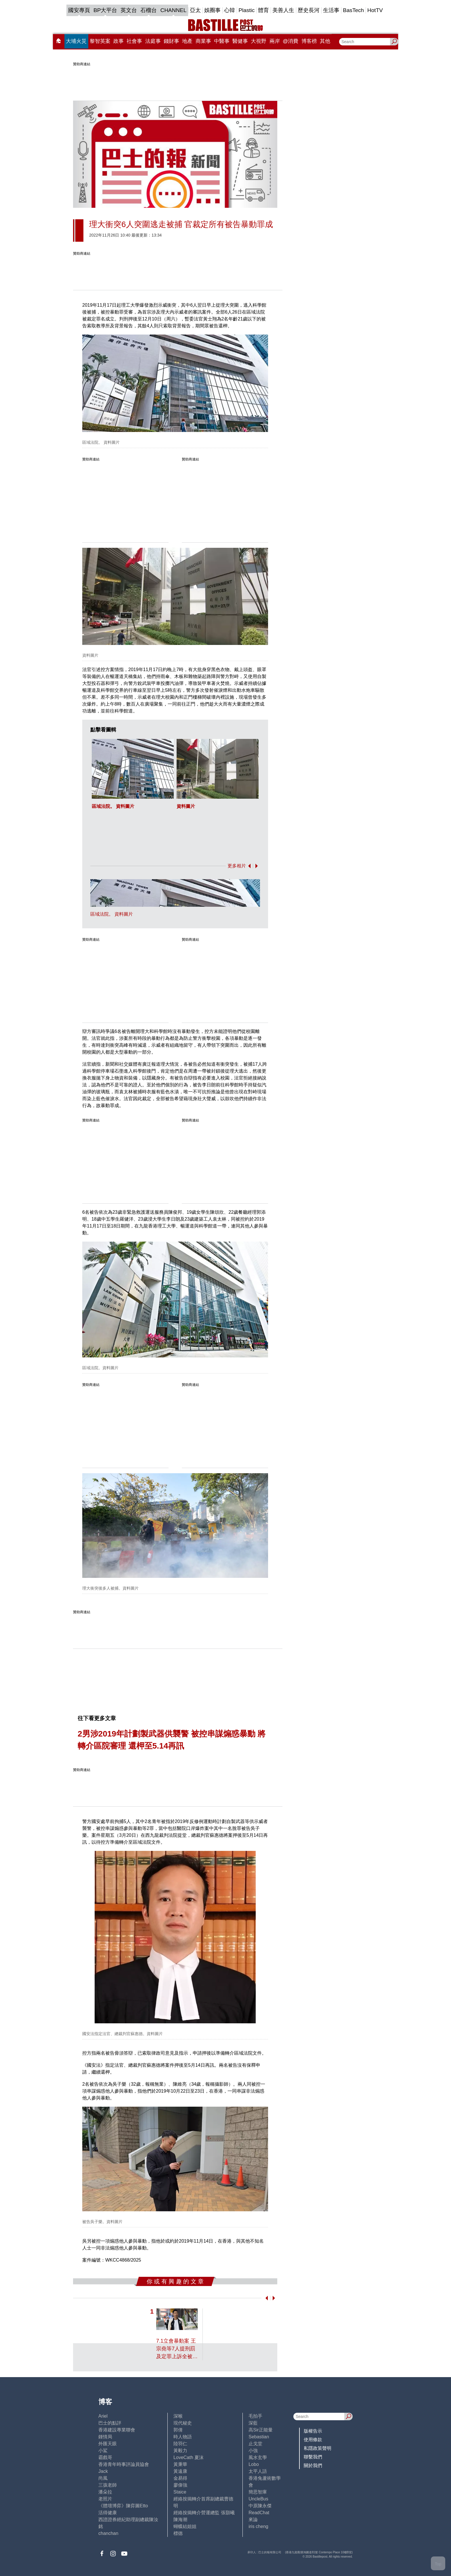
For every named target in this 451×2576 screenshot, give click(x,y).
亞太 (195, 10)
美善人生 (283, 10)
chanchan (108, 2533)
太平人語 (258, 2471)
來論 (253, 2519)
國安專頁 (79, 10)
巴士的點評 (109, 2423)
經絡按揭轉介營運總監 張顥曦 (203, 2512)
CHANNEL (173, 10)
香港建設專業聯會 (116, 2429)
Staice (179, 2491)
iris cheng (258, 2526)
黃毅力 (180, 2450)
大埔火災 (76, 41)
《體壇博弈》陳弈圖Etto (123, 2505)
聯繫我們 (313, 2456)
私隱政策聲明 (317, 2448)
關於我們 (313, 2465)
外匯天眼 (107, 2443)
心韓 (229, 10)
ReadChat (259, 2512)
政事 (118, 41)
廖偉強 (180, 2485)
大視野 (258, 41)
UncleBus (258, 2498)
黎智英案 (100, 41)
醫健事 (240, 41)
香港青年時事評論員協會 (123, 2464)
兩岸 (275, 41)
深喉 (178, 2416)
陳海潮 (180, 2519)
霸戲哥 (105, 2457)
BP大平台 (105, 10)
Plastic (246, 10)
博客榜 (309, 41)
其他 (325, 41)
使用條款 (313, 2439)
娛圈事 (212, 10)
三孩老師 (107, 2485)
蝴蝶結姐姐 (184, 2526)
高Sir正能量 (261, 2429)
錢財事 (171, 41)
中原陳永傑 (260, 2505)
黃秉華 (180, 2464)
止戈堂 (255, 2443)
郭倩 (178, 2429)
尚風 (103, 2478)
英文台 (129, 10)
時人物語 (182, 2436)
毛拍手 (255, 2416)
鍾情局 (105, 2436)
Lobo (254, 2464)
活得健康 (107, 2512)
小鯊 (103, 2450)
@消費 (290, 41)
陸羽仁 (180, 2443)
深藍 (253, 2423)
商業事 (203, 41)
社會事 (134, 41)
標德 (178, 2533)
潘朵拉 (105, 2491)
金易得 (180, 2478)
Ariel (103, 2416)
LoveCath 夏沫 (188, 2457)
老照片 (105, 2498)
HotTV (375, 10)
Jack (103, 2471)
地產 (187, 41)
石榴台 (148, 10)
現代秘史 (182, 2423)
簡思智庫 (258, 2491)
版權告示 (313, 2431)
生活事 (331, 10)
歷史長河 (309, 10)
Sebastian (259, 2436)
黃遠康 (180, 2471)
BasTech (353, 10)
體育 (263, 10)
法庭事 (153, 41)
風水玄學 (258, 2457)
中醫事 (222, 41)
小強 (253, 2450)
